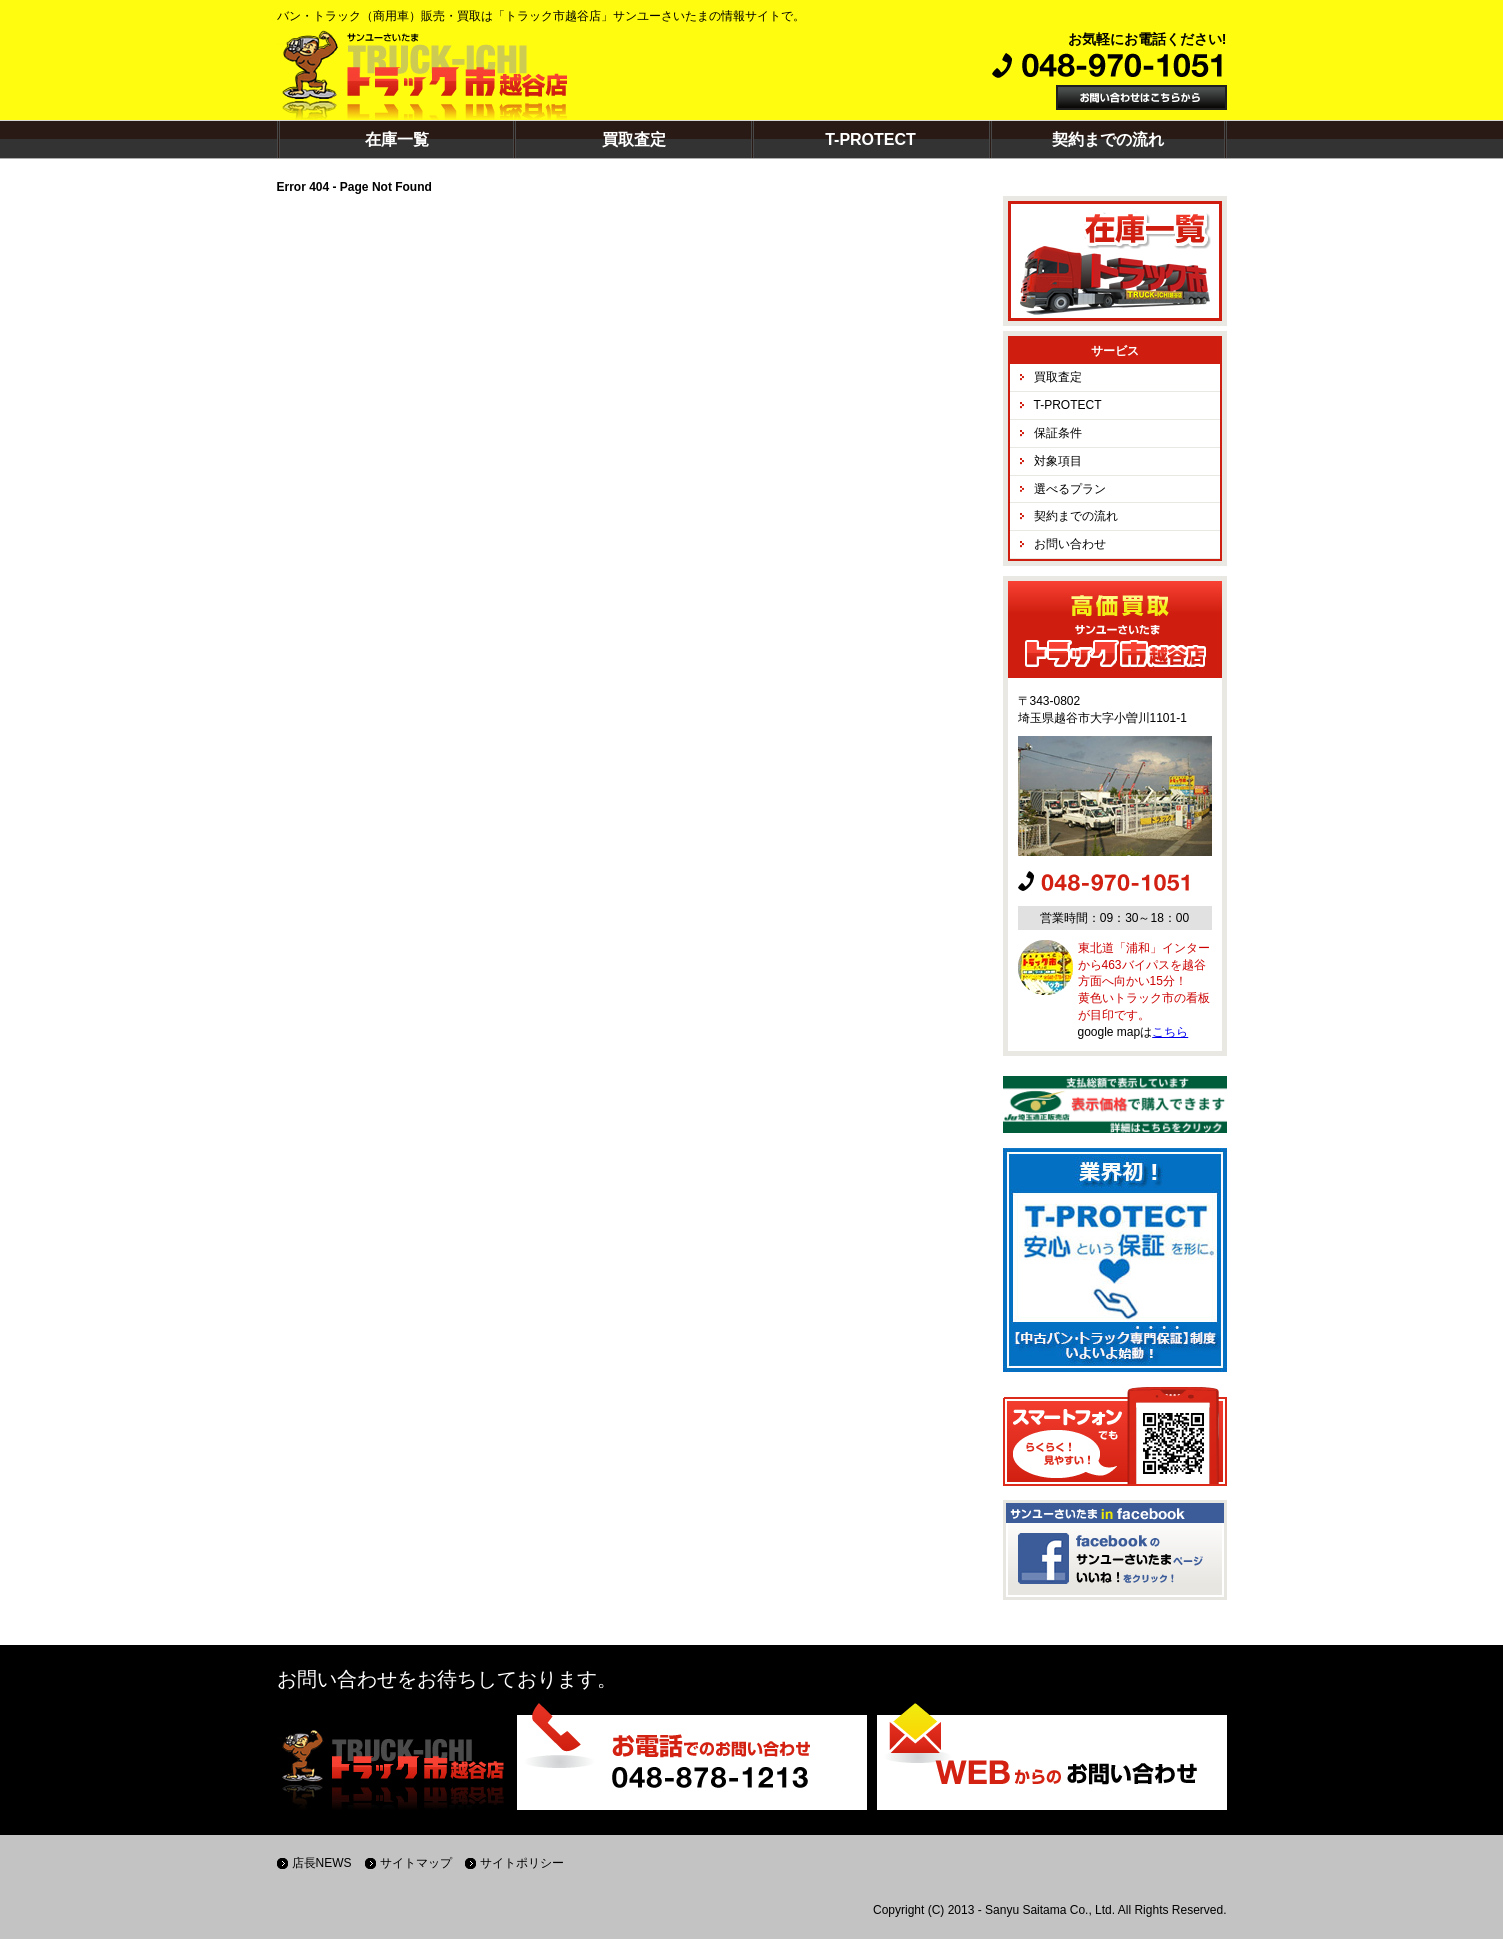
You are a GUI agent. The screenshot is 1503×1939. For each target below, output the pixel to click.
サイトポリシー (522, 1863)
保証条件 (1058, 433)
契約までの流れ (1108, 139)
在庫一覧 (397, 139)
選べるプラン (1070, 489)
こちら (1170, 1032)
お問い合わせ (1070, 544)
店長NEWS (322, 1863)
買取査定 (634, 139)
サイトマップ (416, 1863)
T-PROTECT (870, 139)
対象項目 (1058, 461)
